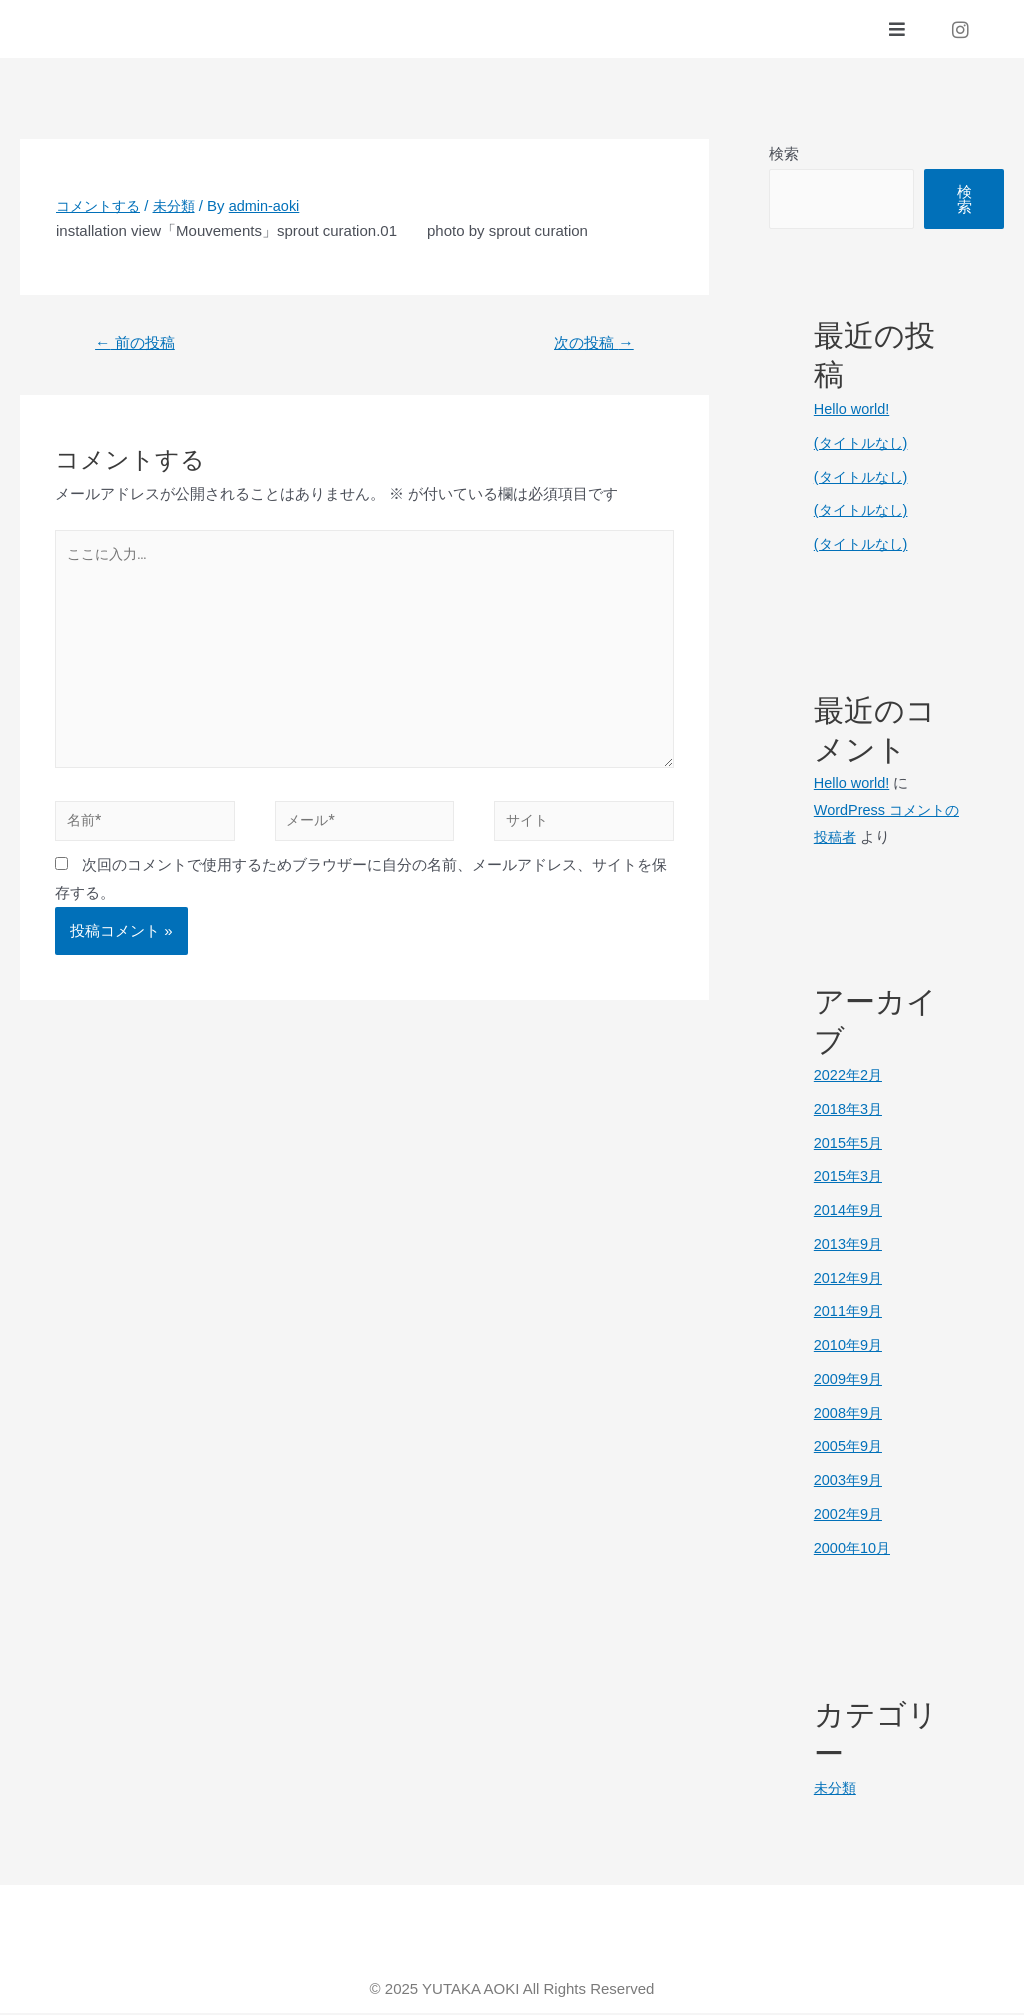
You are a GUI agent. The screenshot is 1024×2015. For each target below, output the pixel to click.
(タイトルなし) (864, 444)
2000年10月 (854, 1549)
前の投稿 (138, 345)
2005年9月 (850, 1447)
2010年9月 (850, 1346)
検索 (784, 155)
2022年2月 (850, 1076)
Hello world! (853, 410)
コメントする (101, 207)
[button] (897, 30)
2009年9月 (850, 1380)
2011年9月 (850, 1312)
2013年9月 (850, 1245)
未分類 (181, 207)
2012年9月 (850, 1279)
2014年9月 (850, 1211)
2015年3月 (850, 1177)
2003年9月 (850, 1481)
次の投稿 (590, 345)
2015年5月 (850, 1144)
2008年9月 (850, 1414)
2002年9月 (850, 1515)
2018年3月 (850, 1110)
